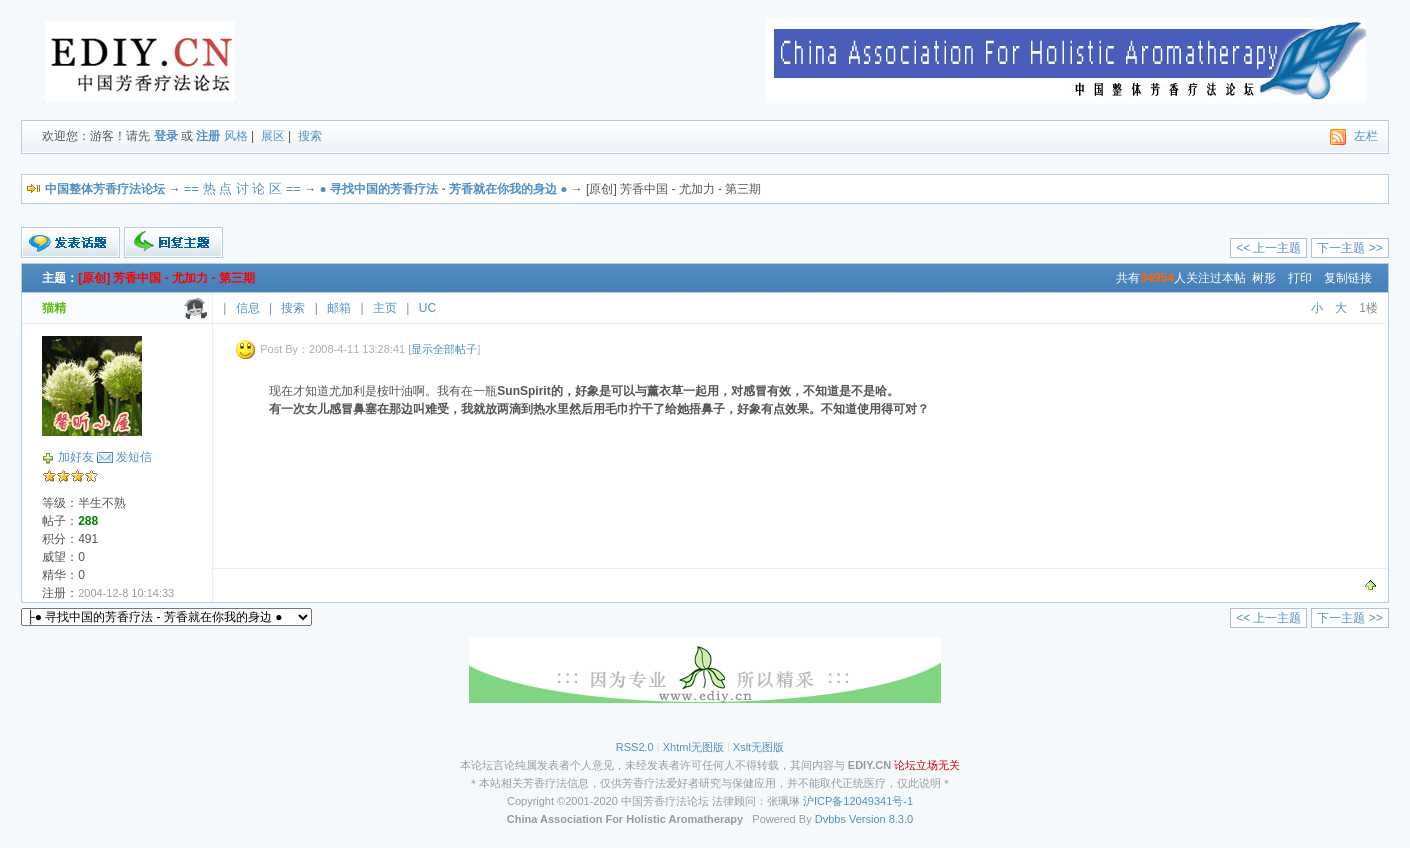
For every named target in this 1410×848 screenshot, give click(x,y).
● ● (444, 189)
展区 (273, 136)
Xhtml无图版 (693, 747)
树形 (1264, 278)
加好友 (76, 457)
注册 (208, 136)
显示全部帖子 (444, 349)
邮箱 (339, 308)
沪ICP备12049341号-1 (858, 801)
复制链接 (1348, 278)
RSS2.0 (635, 747)
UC (427, 308)
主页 (385, 308)
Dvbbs (830, 819)
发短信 (134, 457)
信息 (248, 308)
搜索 (310, 136)
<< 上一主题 (1268, 248)
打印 (1300, 278)
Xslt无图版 (758, 747)
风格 (236, 136)
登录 (166, 136)
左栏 (1366, 136)
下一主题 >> (1349, 248)
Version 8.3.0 (881, 819)
